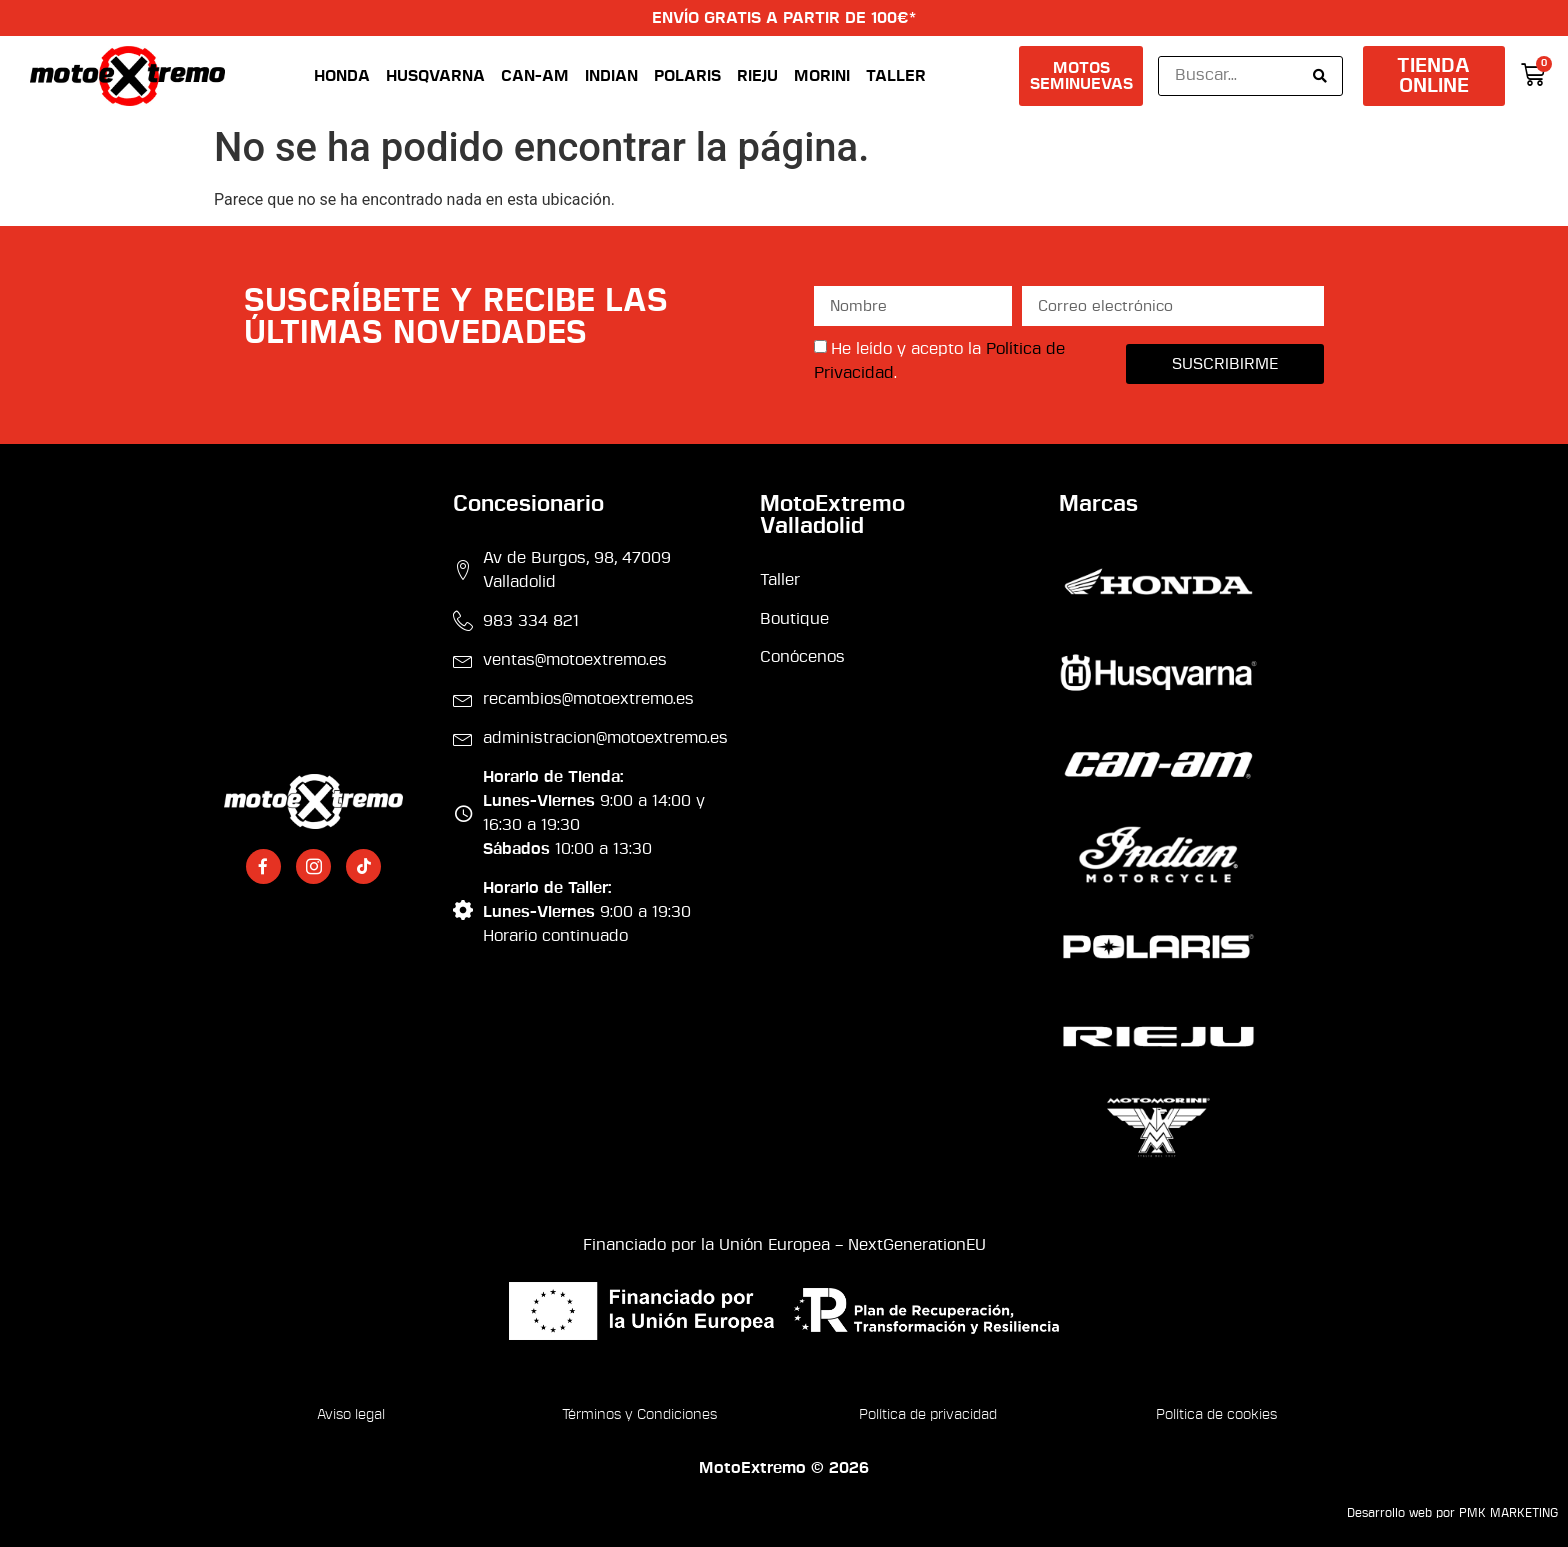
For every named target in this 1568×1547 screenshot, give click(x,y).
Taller (896, 76)
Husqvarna (435, 76)
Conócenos (802, 657)
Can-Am (535, 76)
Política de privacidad (928, 1416)
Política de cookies (1216, 1416)
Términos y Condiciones (639, 1416)
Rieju (757, 76)
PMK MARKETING (1508, 1513)
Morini (822, 76)
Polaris (687, 76)
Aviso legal (351, 1416)
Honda (342, 76)
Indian (611, 76)
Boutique (794, 619)
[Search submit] (1320, 76)
